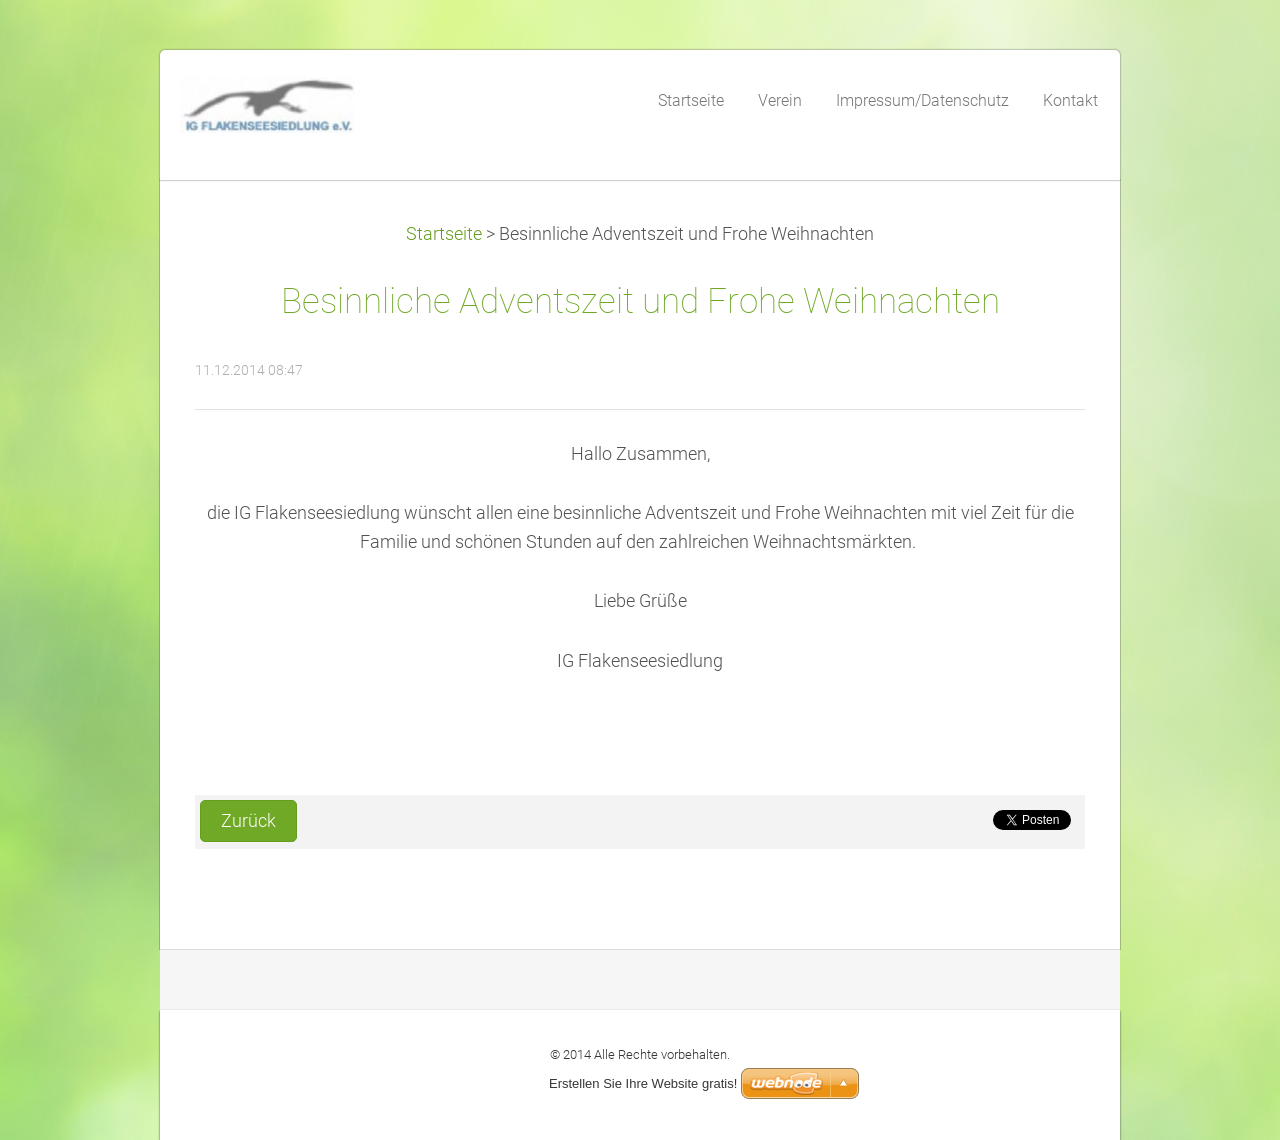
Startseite (444, 234)
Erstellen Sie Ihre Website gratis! (643, 1083)
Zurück (248, 821)
